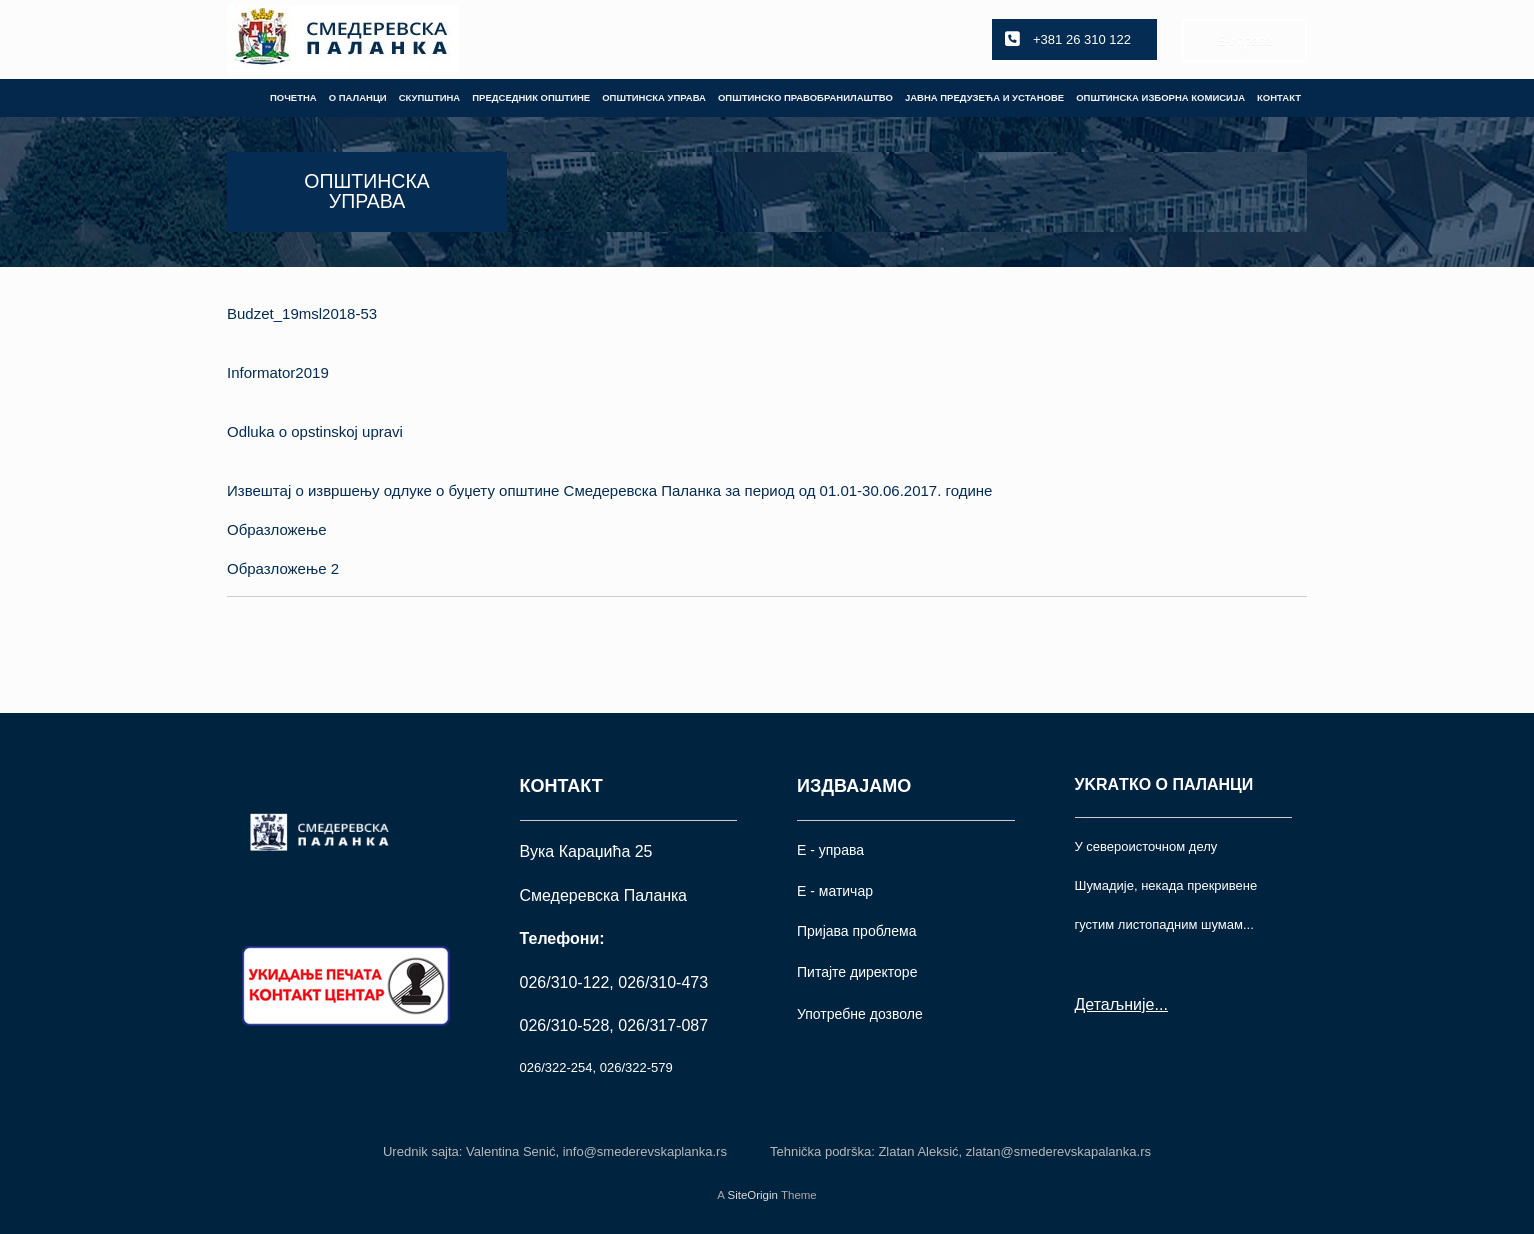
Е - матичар (835, 891)
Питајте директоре (857, 972)
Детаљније (1115, 1004)
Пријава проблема (856, 931)
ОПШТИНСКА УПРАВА (654, 97)
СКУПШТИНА (430, 97)
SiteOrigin (752, 1195)
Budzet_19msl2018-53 (302, 313)
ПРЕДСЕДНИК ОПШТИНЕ (531, 97)
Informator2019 (278, 372)
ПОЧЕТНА (293, 97)
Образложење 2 (283, 568)
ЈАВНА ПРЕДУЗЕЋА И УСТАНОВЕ (984, 97)
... (1160, 1004)
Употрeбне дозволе (860, 1014)
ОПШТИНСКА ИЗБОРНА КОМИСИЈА (1160, 97)
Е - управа (830, 850)
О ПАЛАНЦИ (358, 97)
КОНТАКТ (1279, 97)
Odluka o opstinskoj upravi (315, 431)
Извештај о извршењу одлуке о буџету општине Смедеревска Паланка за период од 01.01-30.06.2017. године (609, 490)
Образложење (277, 529)
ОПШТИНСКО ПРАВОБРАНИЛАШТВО (805, 97)
